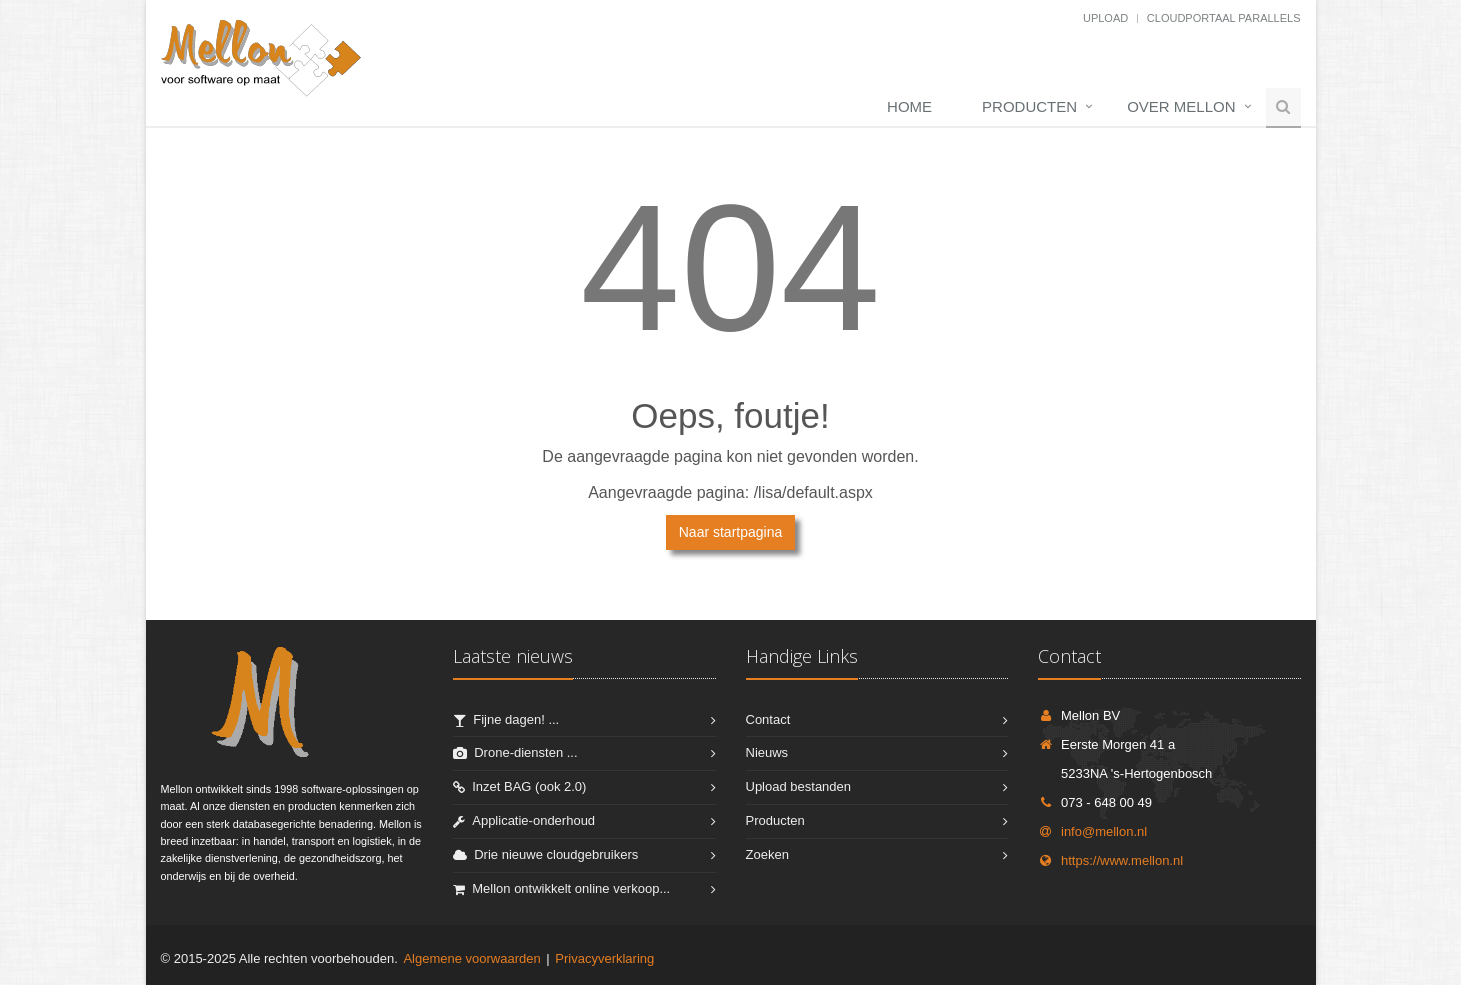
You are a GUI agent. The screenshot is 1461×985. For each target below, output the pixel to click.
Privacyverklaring (604, 958)
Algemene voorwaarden (471, 958)
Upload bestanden (799, 786)
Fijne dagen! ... (516, 719)
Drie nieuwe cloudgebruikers (556, 854)
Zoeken (767, 854)
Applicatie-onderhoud (533, 820)
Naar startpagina (731, 532)
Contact (768, 719)
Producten (1029, 106)
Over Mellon (1181, 106)
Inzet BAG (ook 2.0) (529, 786)
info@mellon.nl (1092, 831)
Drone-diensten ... (525, 752)
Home (909, 106)
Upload (1105, 18)
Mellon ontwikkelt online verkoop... (571, 888)
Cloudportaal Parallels (1224, 18)
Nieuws (767, 752)
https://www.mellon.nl (1110, 860)
